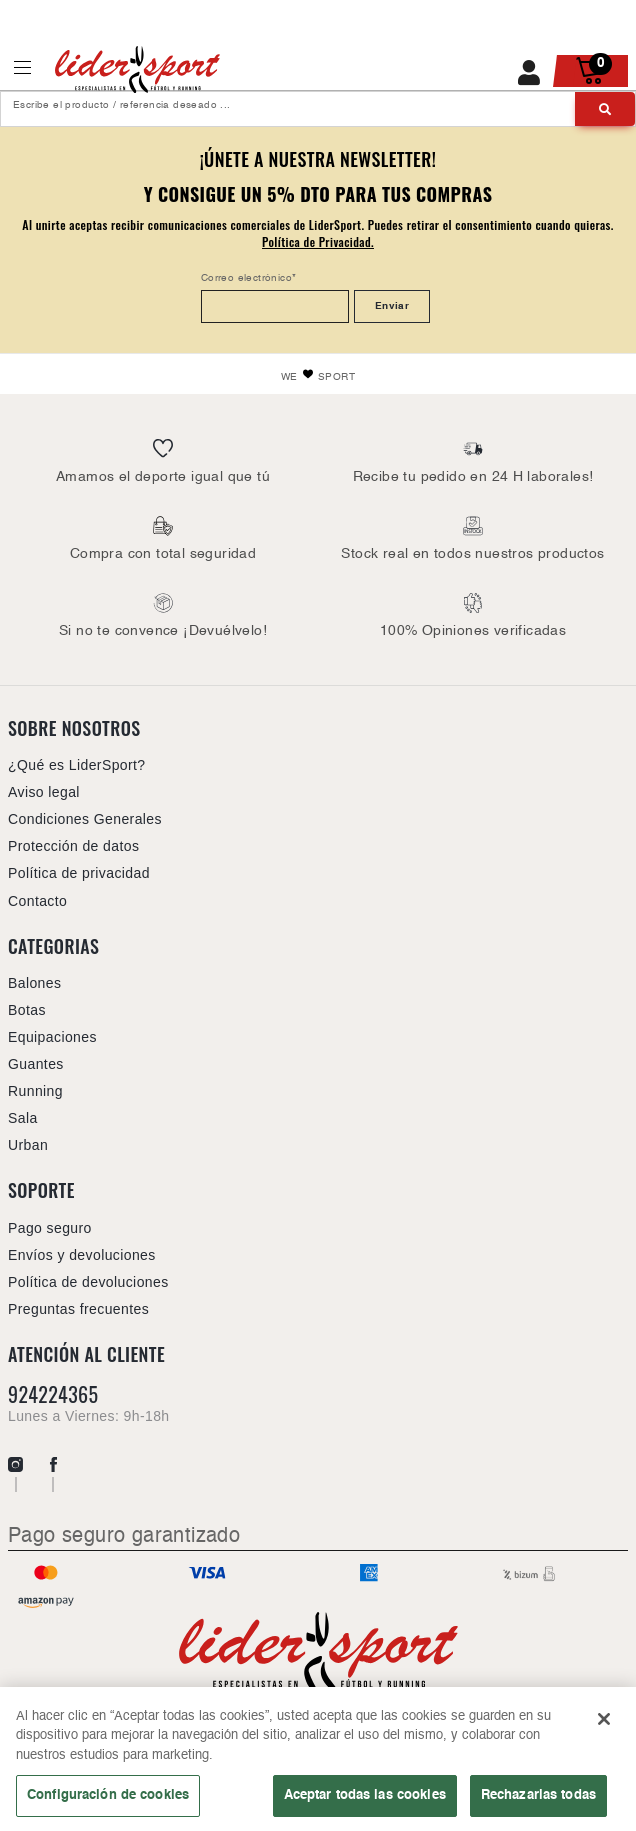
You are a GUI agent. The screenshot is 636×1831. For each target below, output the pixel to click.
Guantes (36, 1064)
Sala (23, 1118)
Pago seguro (50, 1228)
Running (35, 1091)
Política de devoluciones (88, 1282)
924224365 (53, 1394)
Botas (27, 1010)
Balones (34, 983)
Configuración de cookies (108, 1801)
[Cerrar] (604, 1724)
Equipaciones (52, 1037)
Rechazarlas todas (538, 1801)
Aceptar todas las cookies (365, 1801)
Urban (28, 1145)
